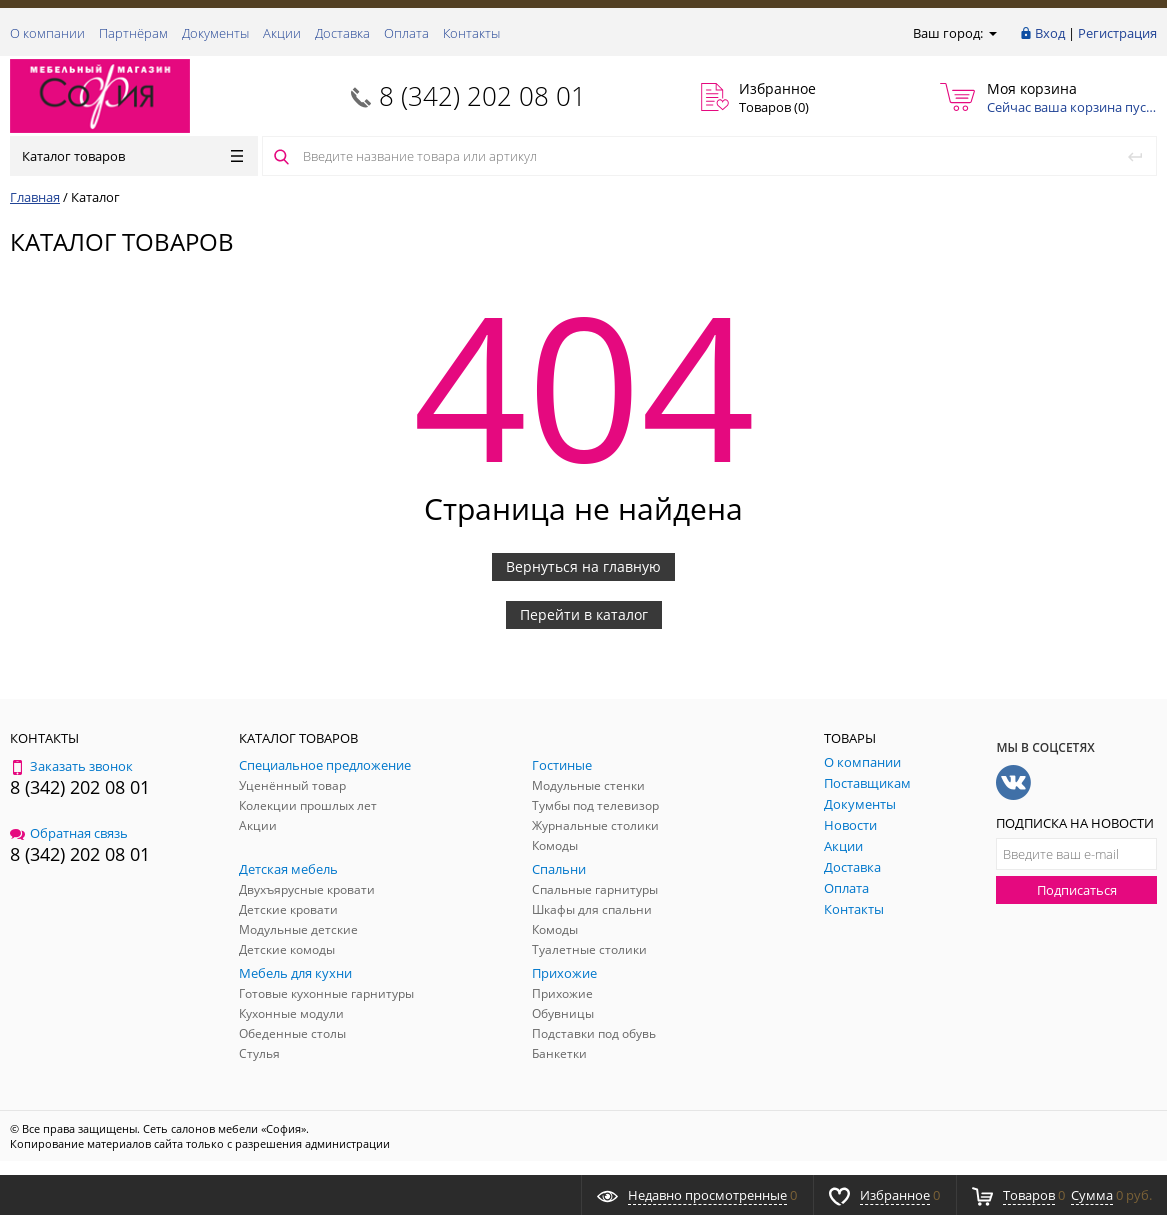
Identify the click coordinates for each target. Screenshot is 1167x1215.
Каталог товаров (132, 156)
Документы (215, 33)
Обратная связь (69, 833)
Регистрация (1117, 33)
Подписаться (1077, 890)
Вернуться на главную (583, 566)
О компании (47, 33)
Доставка (342, 33)
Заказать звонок (71, 766)
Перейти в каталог (584, 614)
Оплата (406, 33)
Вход (1050, 33)
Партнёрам (133, 33)
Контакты (471, 33)
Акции (282, 33)
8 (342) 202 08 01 (482, 96)
